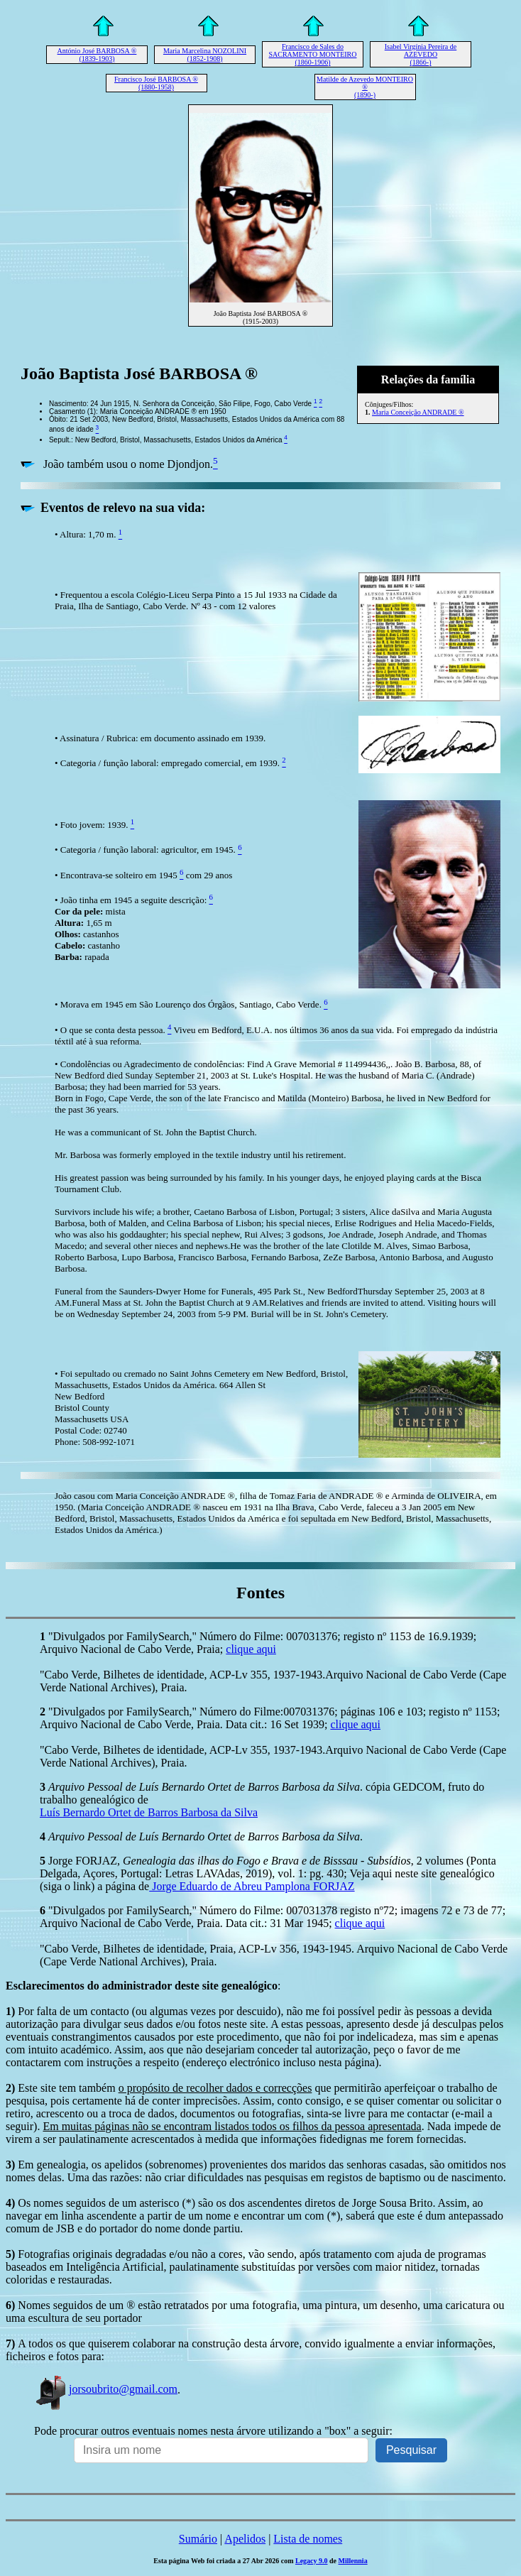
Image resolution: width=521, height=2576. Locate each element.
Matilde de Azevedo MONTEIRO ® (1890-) (365, 87)
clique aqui (251, 1649)
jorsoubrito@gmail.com (105, 2389)
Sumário (198, 2539)
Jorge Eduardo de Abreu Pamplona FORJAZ (251, 1886)
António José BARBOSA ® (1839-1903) (97, 54)
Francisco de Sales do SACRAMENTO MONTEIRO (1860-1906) (313, 54)
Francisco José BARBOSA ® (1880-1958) (156, 83)
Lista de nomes (307, 2539)
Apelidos (244, 2539)
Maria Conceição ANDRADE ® (418, 412)
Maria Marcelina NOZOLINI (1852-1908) (204, 54)
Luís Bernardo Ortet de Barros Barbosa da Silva (149, 1812)
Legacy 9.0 (311, 2561)
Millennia (353, 2561)
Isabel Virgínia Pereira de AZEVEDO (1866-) (421, 54)
